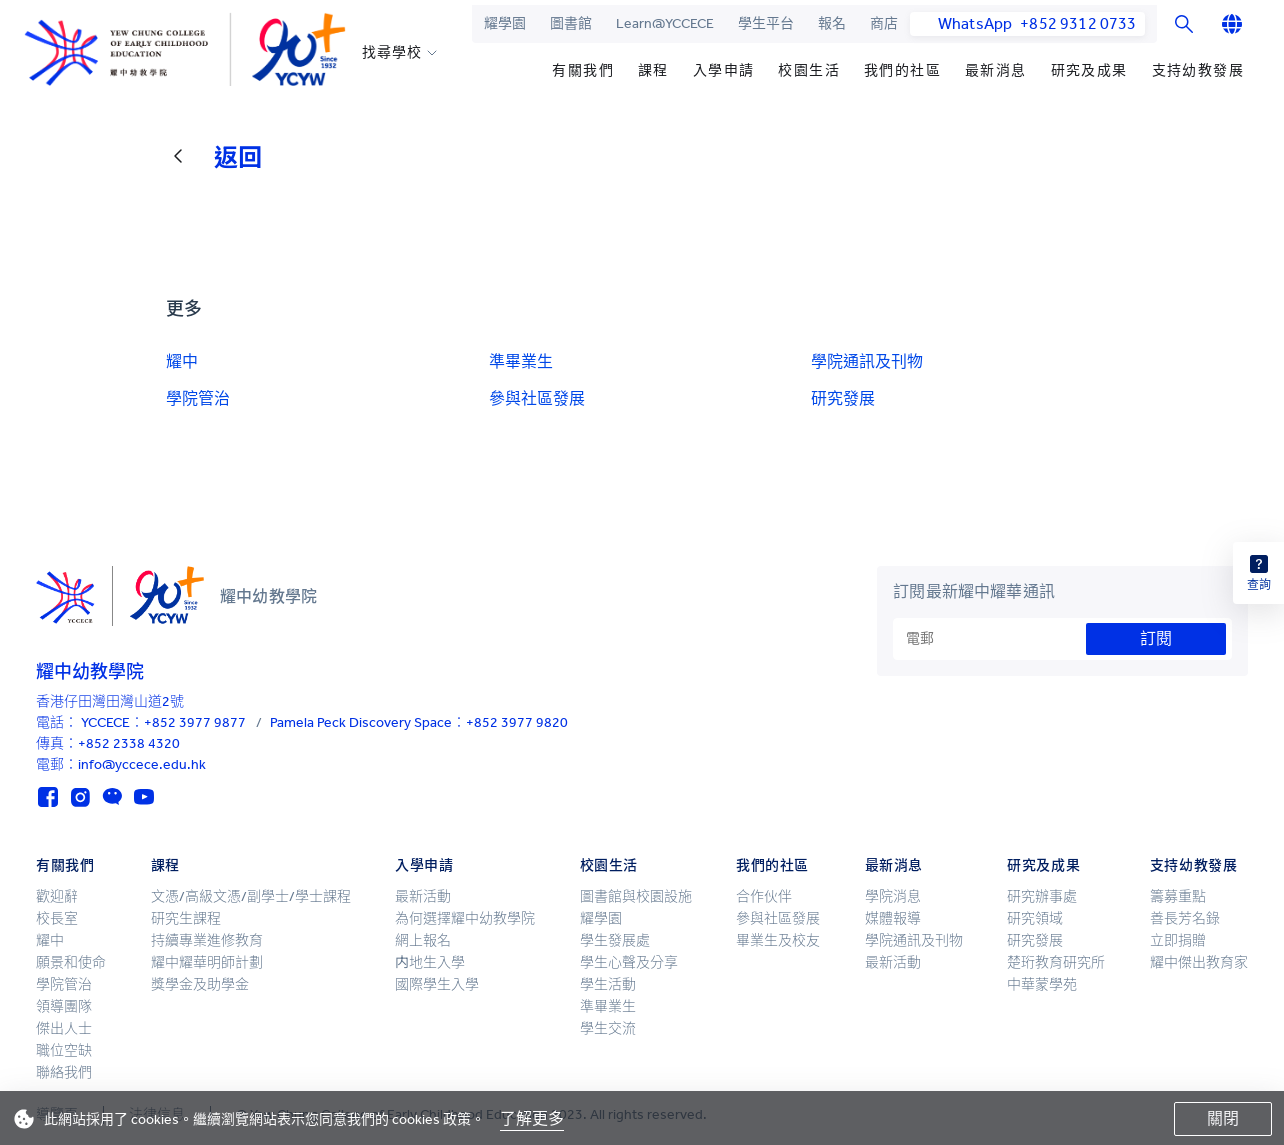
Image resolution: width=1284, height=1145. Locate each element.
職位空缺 (64, 1050)
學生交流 (608, 1028)
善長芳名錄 (1185, 918)
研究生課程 (186, 918)
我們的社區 (902, 70)
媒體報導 (893, 918)
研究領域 (1035, 918)
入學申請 (724, 70)
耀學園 (505, 23)
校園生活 (809, 70)
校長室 (57, 918)
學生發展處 (615, 940)
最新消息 (996, 70)
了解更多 (532, 1118)
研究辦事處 (1042, 896)
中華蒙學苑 (1042, 984)
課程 (653, 70)
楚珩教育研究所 (1056, 962)
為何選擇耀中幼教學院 (465, 918)
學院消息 (893, 896)
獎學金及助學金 (200, 984)
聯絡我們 (64, 1072)
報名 (832, 23)
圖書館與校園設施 (636, 896)
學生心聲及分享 (629, 962)
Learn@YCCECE (665, 23)
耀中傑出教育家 (1199, 962)
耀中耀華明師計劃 (207, 962)
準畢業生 (521, 361)
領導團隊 (64, 1006)
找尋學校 (391, 53)
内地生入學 (430, 962)
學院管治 (198, 398)
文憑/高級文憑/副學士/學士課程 (251, 896)
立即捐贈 (1178, 940)
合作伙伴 (764, 896)
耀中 (182, 361)
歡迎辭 (57, 896)
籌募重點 (1178, 896)
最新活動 (423, 896)
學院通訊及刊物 (867, 361)
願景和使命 (71, 962)
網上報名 (423, 940)
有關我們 (583, 70)
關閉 (1223, 1118)
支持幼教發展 (1198, 70)
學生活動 (608, 984)
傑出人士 (64, 1028)
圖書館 (571, 23)
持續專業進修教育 (207, 940)
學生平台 (766, 23)
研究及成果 (1089, 70)
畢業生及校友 (778, 940)
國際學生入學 (437, 984)
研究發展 (843, 398)
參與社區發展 (537, 398)
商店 (884, 23)
